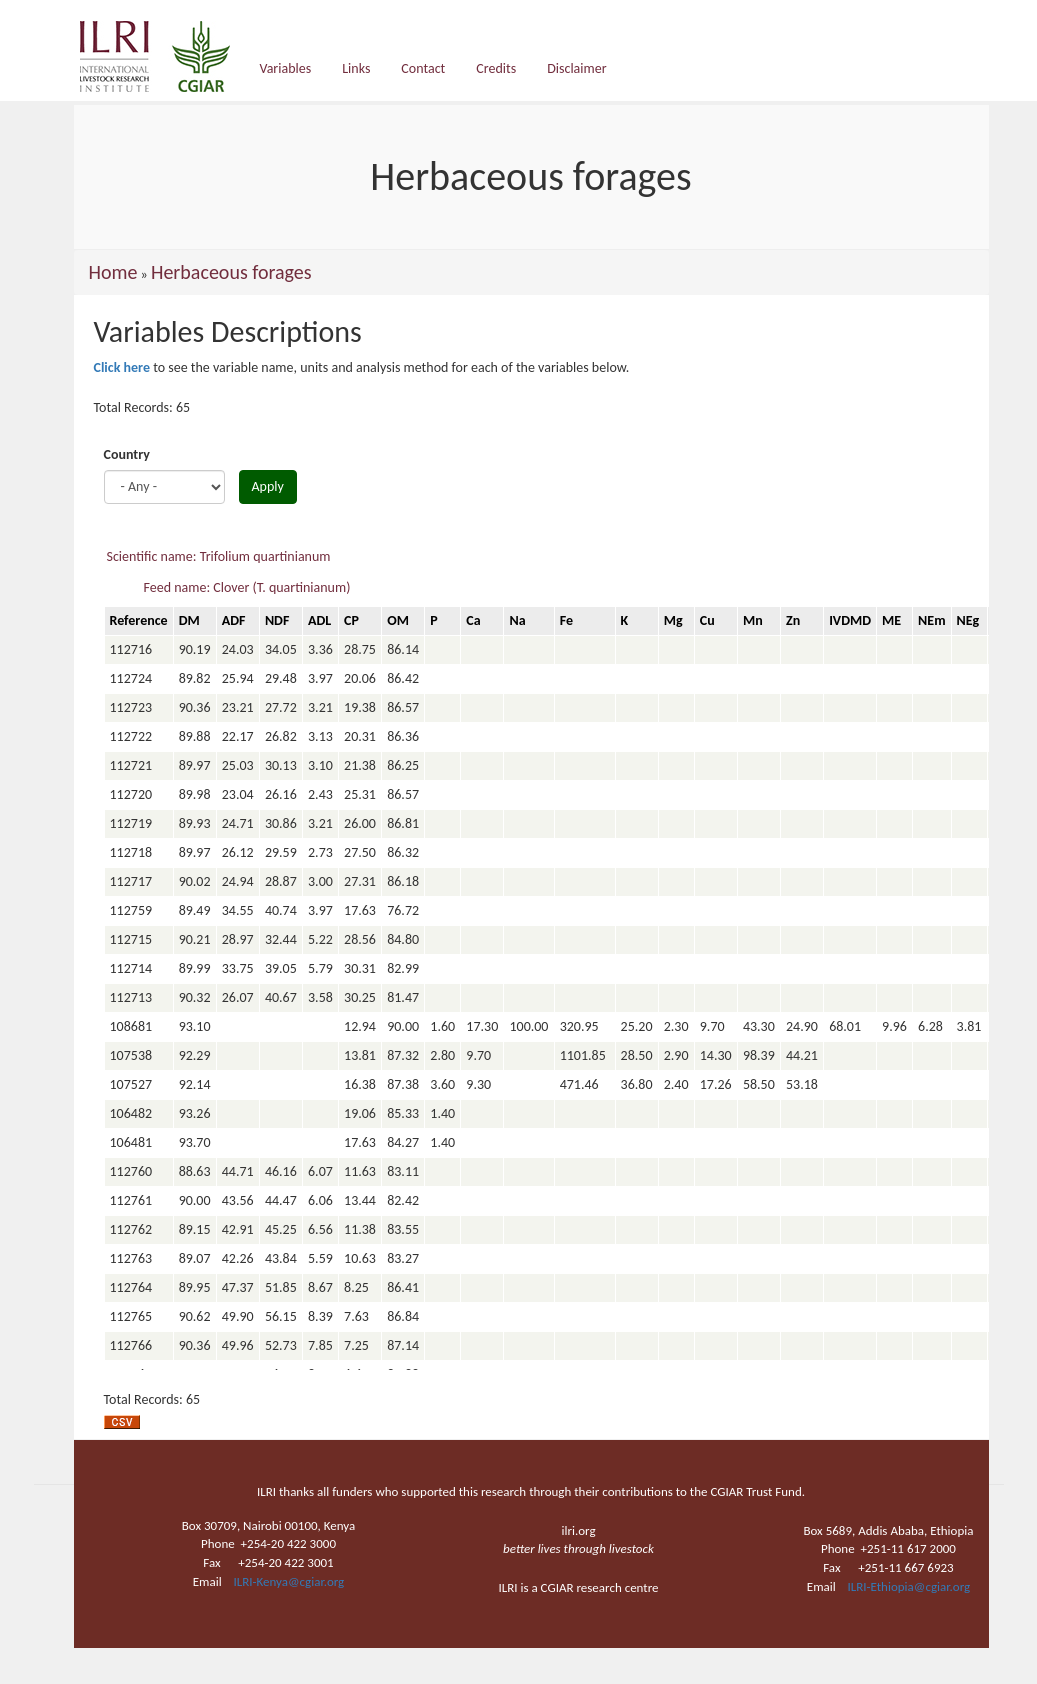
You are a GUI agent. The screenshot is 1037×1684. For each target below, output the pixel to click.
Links (356, 68)
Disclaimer (576, 68)
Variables (286, 68)
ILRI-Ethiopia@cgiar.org (909, 1586)
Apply (268, 486)
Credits (496, 68)
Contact (423, 68)
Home (113, 272)
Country (127, 454)
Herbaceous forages (231, 272)
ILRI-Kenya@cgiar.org (288, 1581)
